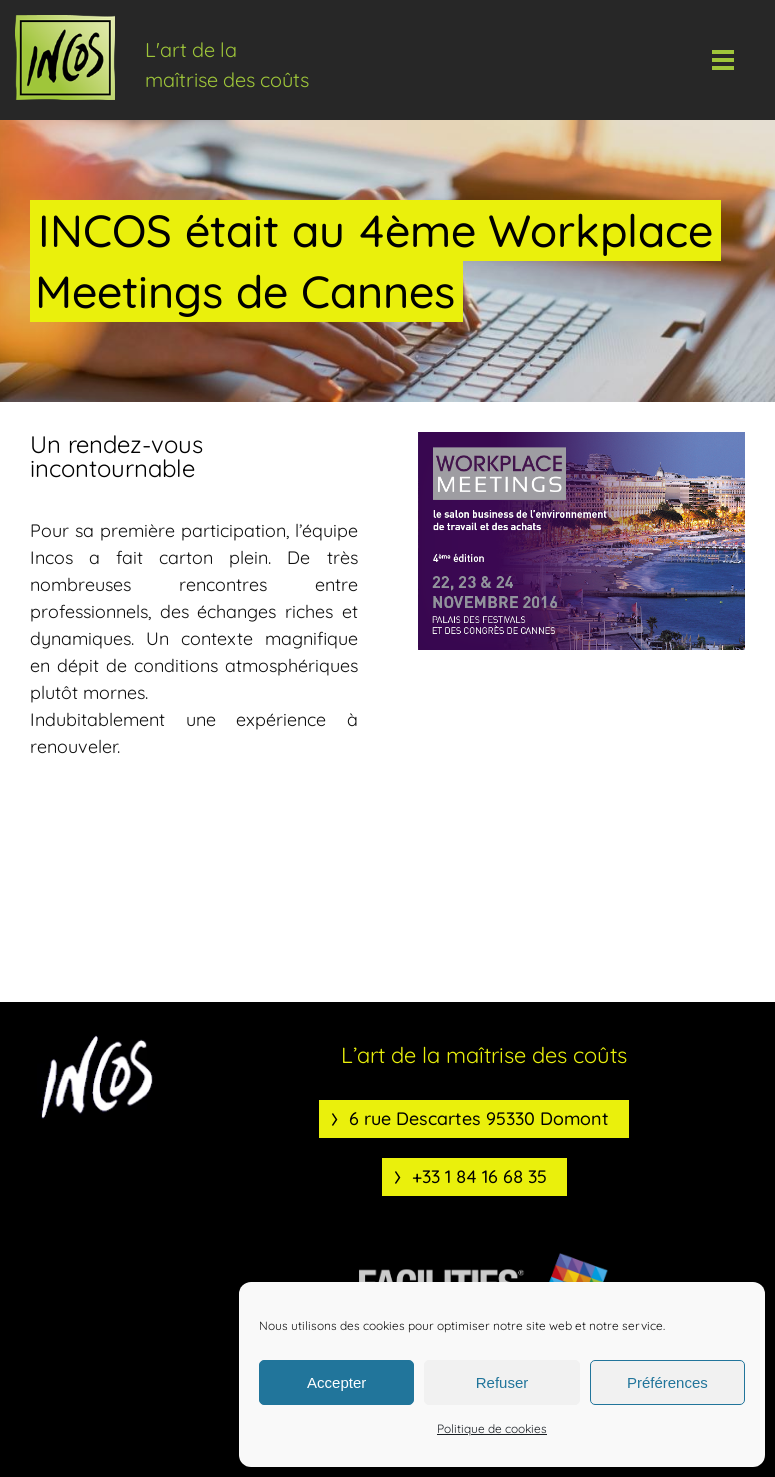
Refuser (502, 1382)
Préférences (667, 1382)
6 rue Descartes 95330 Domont (479, 1118)
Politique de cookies (492, 1428)
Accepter (336, 1382)
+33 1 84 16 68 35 (479, 1176)
